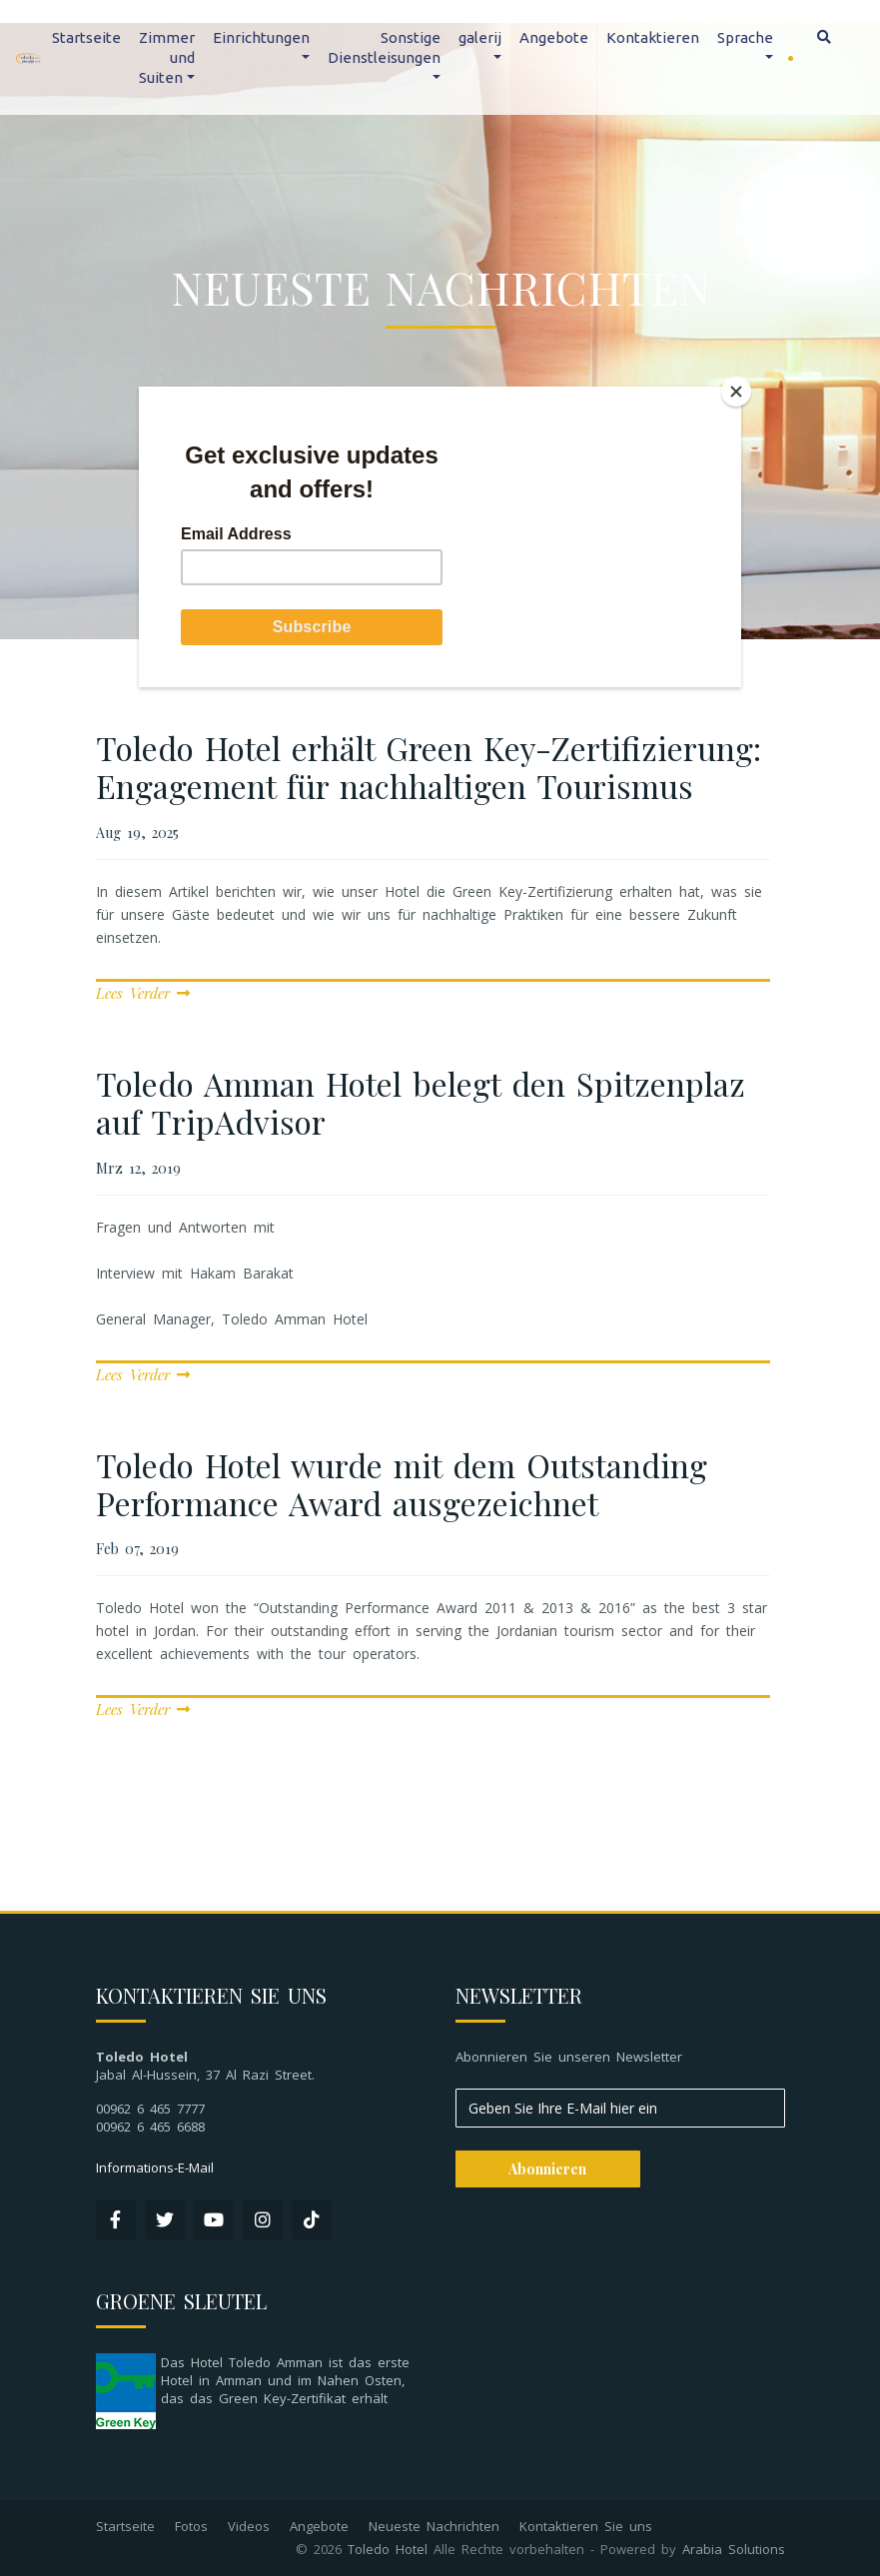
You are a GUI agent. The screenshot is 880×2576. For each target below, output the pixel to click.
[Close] (736, 392)
